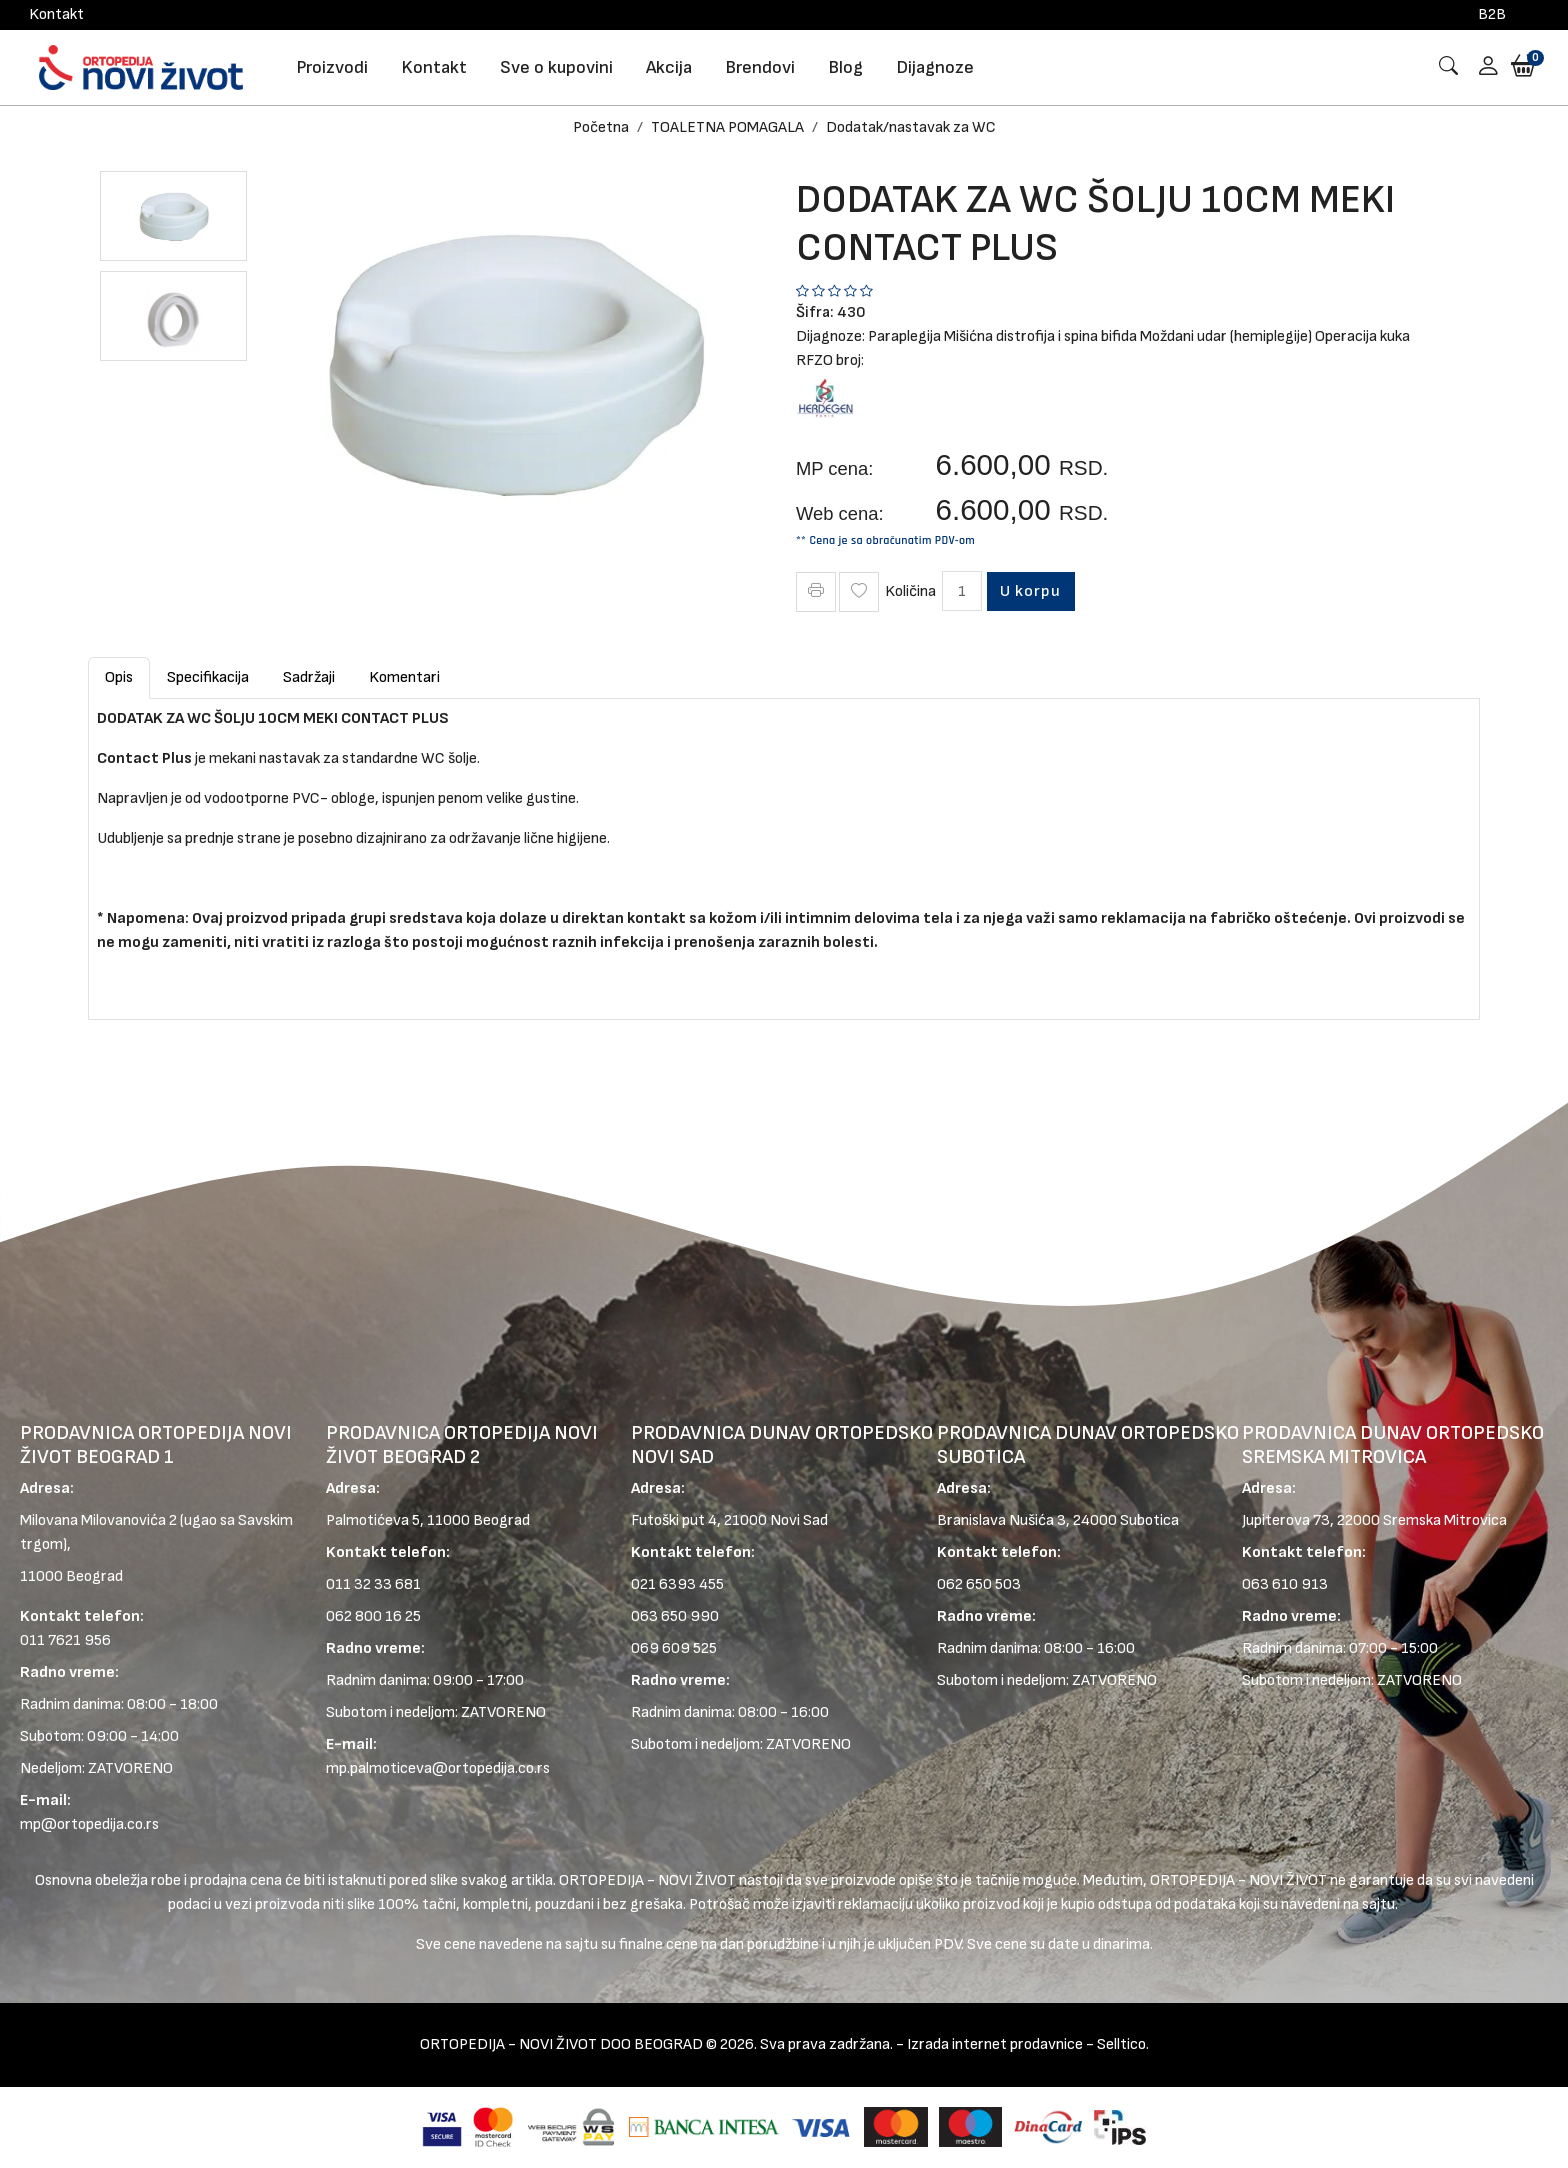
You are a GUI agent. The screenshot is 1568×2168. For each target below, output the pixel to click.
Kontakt (56, 14)
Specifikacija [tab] (208, 677)
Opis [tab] (119, 677)
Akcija (669, 67)
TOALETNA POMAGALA (727, 127)
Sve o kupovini (556, 67)
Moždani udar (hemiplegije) (1226, 336)
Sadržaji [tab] (309, 677)
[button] (1481, 67)
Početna (601, 127)
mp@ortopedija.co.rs (89, 1825)
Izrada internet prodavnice (995, 2045)
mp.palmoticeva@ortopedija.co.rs (438, 1769)
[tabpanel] (784, 851)
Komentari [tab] (404, 677)
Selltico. (1123, 2045)
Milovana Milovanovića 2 (98, 1521)
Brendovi (760, 67)
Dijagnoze (935, 67)
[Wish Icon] (859, 592)
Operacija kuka (1362, 336)
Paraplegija (904, 336)
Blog (845, 67)
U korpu (1032, 591)
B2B (1492, 14)
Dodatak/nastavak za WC (911, 127)
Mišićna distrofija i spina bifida (1040, 336)
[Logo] (141, 67)
